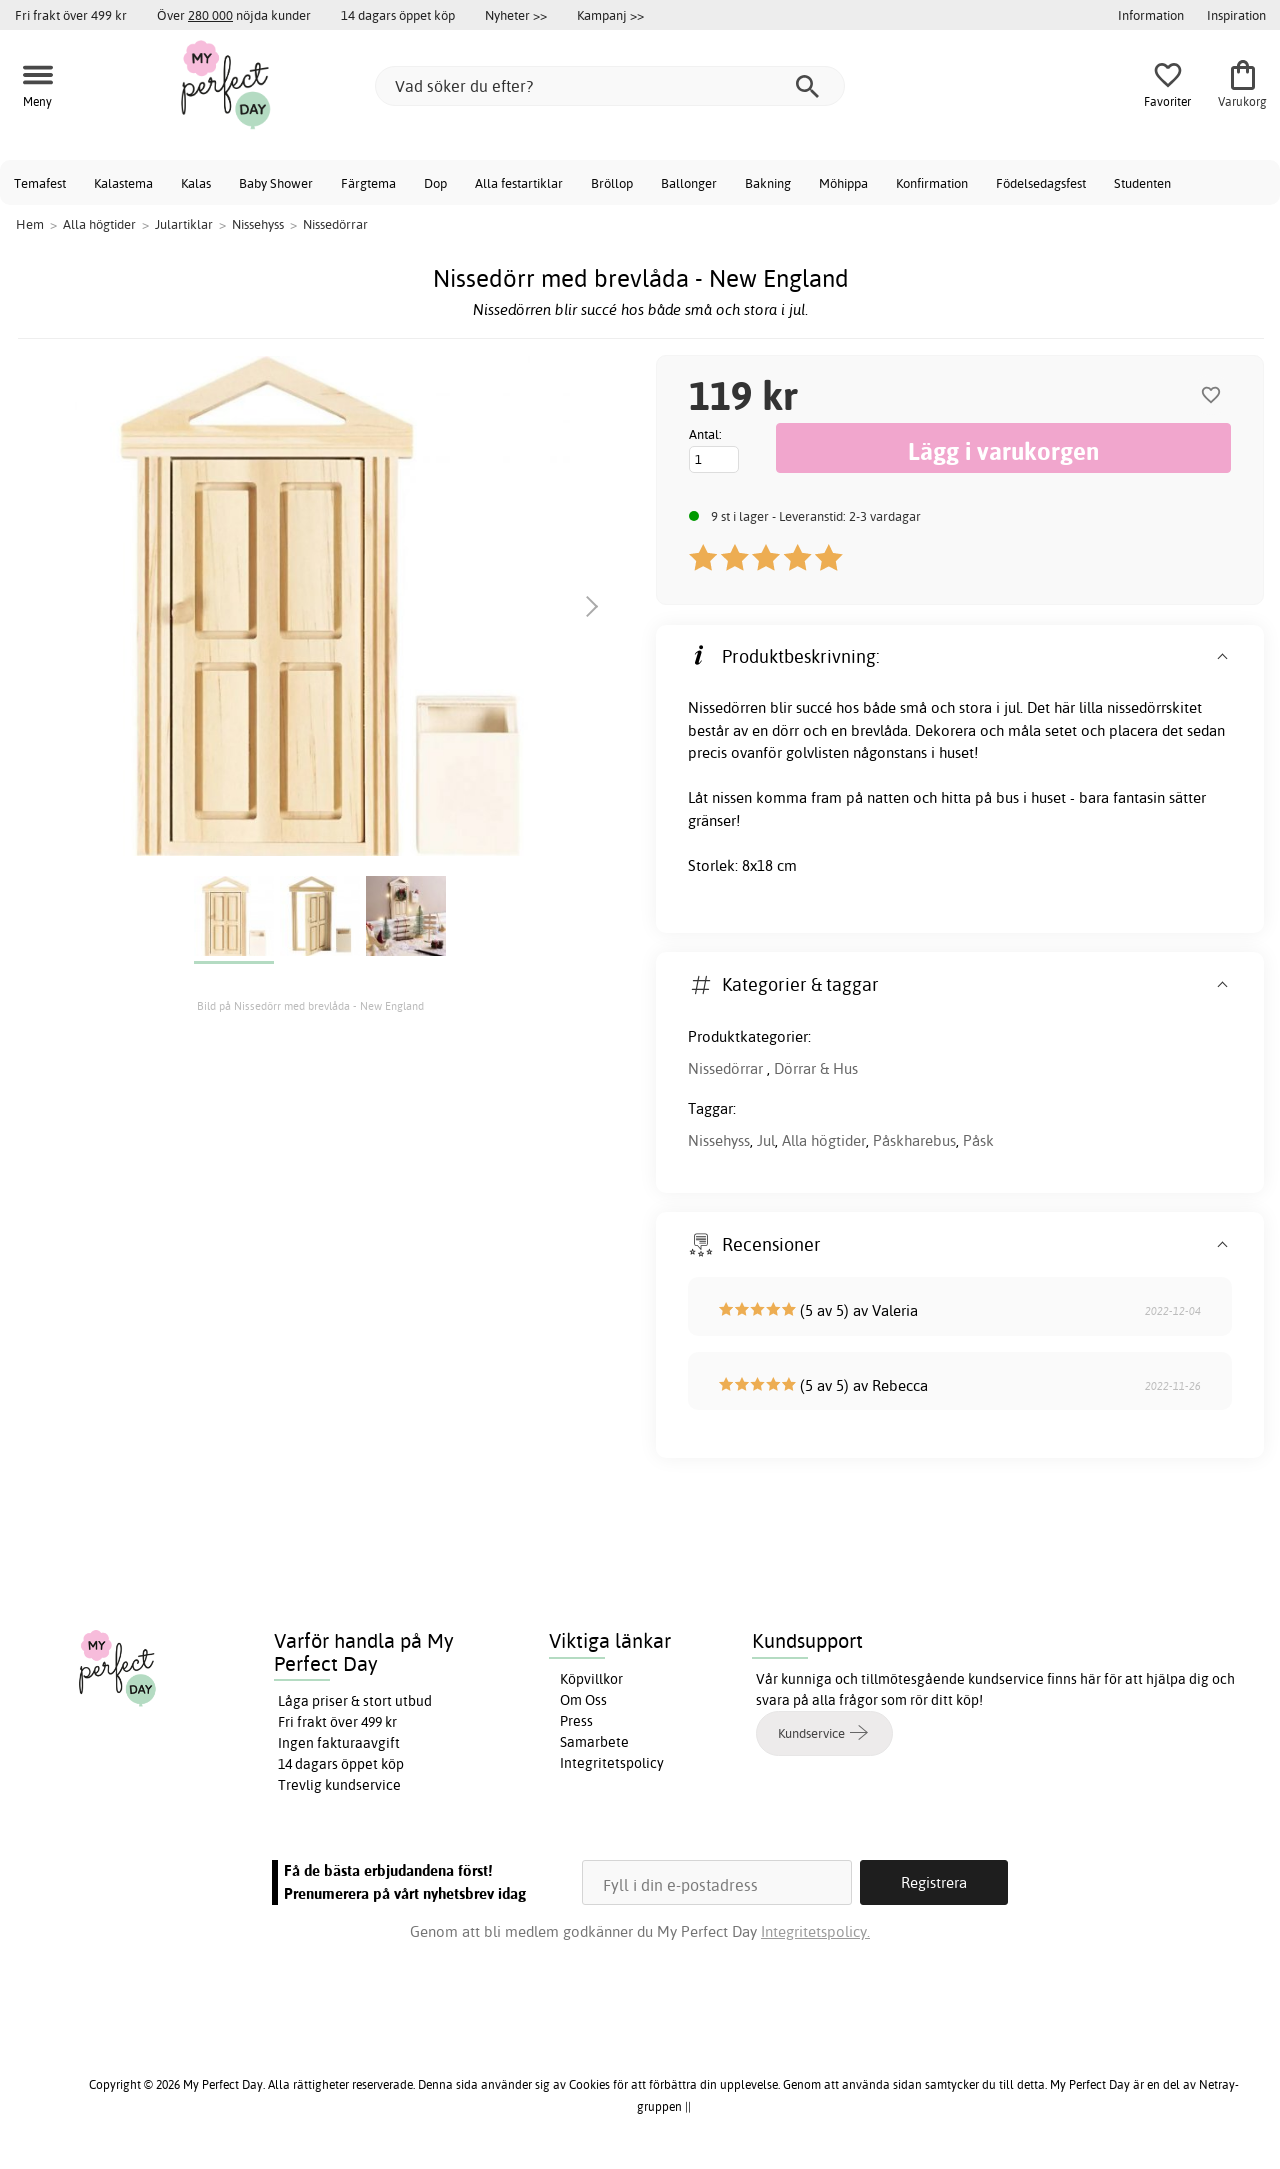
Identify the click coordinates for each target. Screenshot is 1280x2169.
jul (1012, 707)
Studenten (1142, 183)
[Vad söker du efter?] (610, 86)
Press (576, 1721)
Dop (435, 183)
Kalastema (123, 183)
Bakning (768, 183)
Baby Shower (276, 183)
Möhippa (843, 183)
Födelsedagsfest (1041, 183)
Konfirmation (932, 183)
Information (1151, 15)
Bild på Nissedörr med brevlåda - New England (310, 1006)
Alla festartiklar (519, 183)
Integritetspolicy (612, 1763)
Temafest (40, 183)
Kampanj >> (610, 15)
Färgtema (368, 183)
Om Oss (583, 1700)
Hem (30, 224)
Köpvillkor (591, 1679)
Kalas (196, 183)
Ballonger (689, 183)
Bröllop (612, 183)
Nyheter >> (516, 15)
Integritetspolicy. (815, 1931)
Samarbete (594, 1742)
